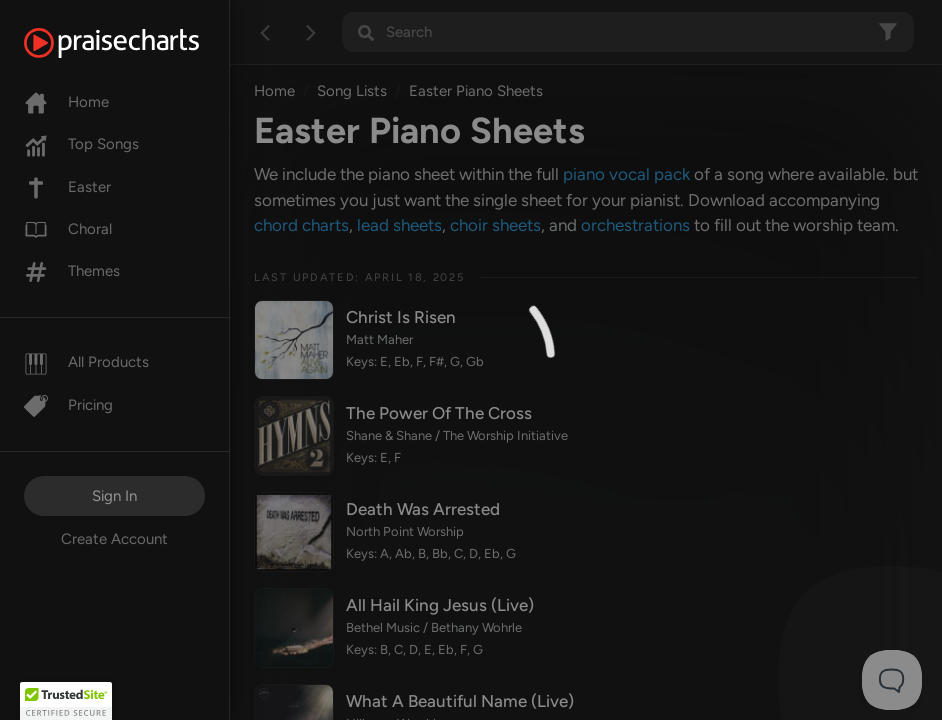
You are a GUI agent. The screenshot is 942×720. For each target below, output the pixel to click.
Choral (68, 229)
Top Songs (81, 144)
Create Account (114, 539)
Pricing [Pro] (68, 405)
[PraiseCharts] (136, 43)
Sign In (114, 496)
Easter (67, 187)
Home (66, 102)
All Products (86, 362)
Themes (72, 271)
